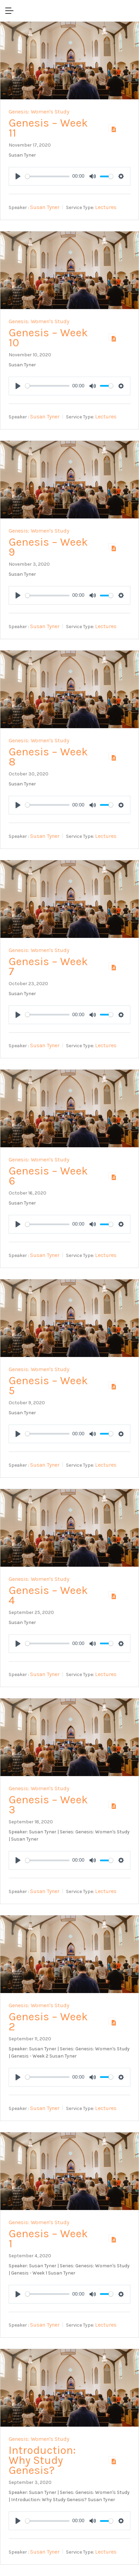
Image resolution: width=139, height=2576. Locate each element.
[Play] (18, 176)
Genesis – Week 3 (48, 1804)
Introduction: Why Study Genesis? (42, 2460)
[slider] (47, 176)
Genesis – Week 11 (48, 128)
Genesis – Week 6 (48, 1176)
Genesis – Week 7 (48, 966)
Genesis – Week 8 (48, 756)
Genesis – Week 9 (48, 547)
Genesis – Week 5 (48, 1385)
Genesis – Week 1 (48, 2238)
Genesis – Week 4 (48, 1595)
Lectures (106, 207)
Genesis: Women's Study (39, 111)
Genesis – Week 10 (48, 337)
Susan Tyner (44, 207)
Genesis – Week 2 (48, 2021)
